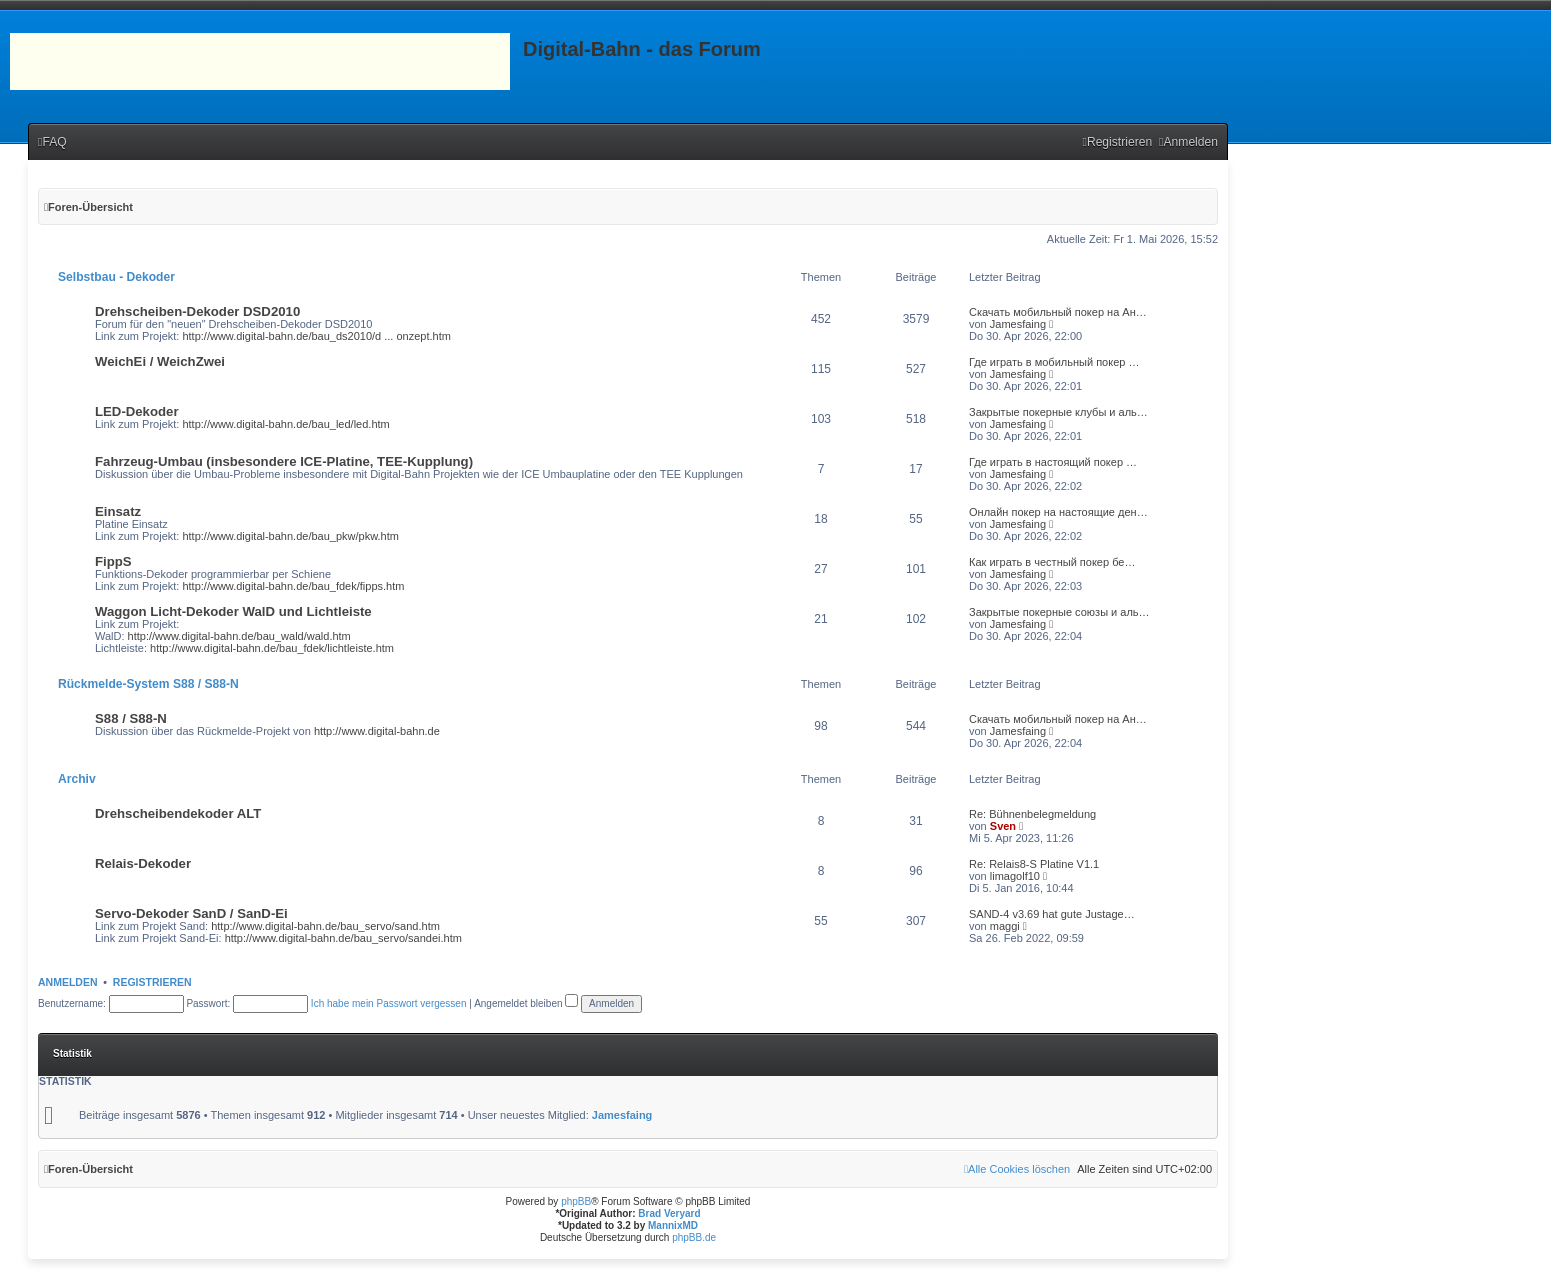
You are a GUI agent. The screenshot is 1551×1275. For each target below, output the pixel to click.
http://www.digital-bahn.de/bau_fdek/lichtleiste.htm (272, 648)
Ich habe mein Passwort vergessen (389, 1003)
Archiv (77, 779)
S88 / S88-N (131, 718)
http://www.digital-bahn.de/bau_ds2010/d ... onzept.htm (316, 336)
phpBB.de (694, 1237)
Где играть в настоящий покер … (1053, 462)
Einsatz (118, 511)
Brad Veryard (669, 1213)
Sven (1003, 826)
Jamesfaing (1018, 324)
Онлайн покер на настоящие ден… (1058, 512)
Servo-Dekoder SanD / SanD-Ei (191, 913)
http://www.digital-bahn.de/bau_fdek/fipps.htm (293, 586)
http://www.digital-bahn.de (377, 731)
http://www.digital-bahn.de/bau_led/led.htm (285, 424)
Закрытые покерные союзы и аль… (1059, 612)
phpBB (576, 1201)
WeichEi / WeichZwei (160, 361)
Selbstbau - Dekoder (116, 277)
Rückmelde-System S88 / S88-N (148, 684)
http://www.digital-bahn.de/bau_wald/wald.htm (239, 636)
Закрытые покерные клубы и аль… (1058, 412)
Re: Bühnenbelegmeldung (1032, 814)
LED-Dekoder (137, 411)
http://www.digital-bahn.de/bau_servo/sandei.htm (343, 938)
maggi (1005, 926)
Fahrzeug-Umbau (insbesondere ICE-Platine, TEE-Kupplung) (284, 461)
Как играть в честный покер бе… (1052, 562)
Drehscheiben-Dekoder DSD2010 (197, 311)
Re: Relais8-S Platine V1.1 (1034, 864)
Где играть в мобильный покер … (1054, 362)
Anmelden (68, 982)
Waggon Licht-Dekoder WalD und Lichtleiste (233, 611)
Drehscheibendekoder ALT (178, 813)
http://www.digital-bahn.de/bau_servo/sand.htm (325, 926)
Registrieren (152, 982)
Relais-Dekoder (143, 863)
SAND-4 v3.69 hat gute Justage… (1052, 914)
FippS (113, 561)
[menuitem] (52, 142)
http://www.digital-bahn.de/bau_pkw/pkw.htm (290, 536)
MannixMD (673, 1225)
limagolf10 (1015, 876)
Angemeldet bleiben (526, 1003)
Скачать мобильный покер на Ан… (1058, 312)
